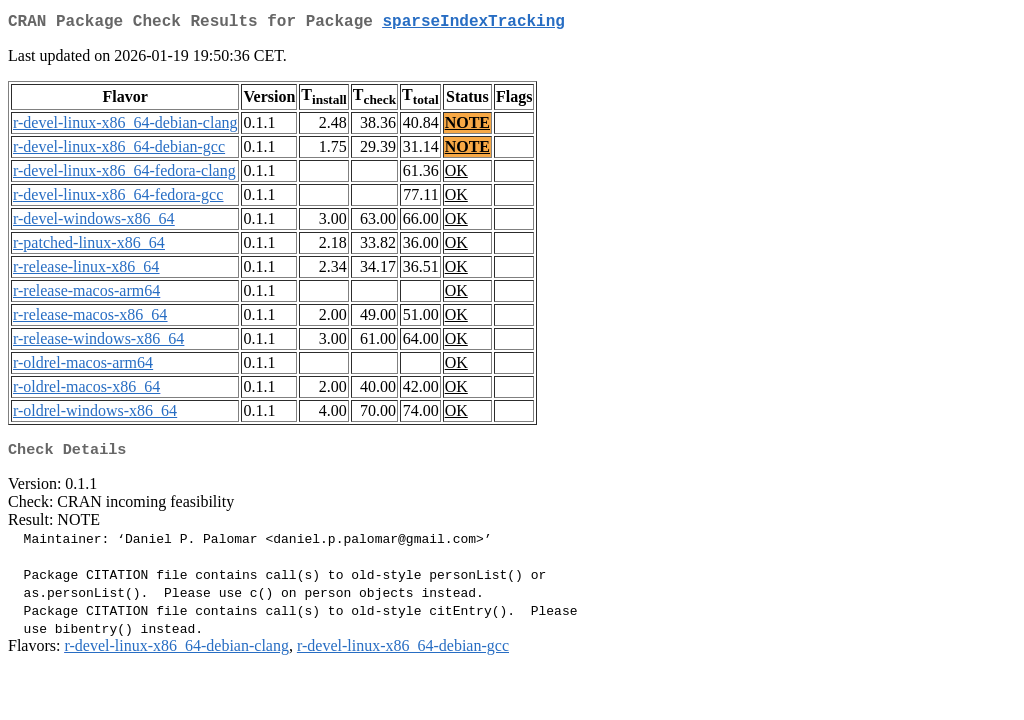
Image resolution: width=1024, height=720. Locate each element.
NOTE (467, 126)
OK (456, 174)
